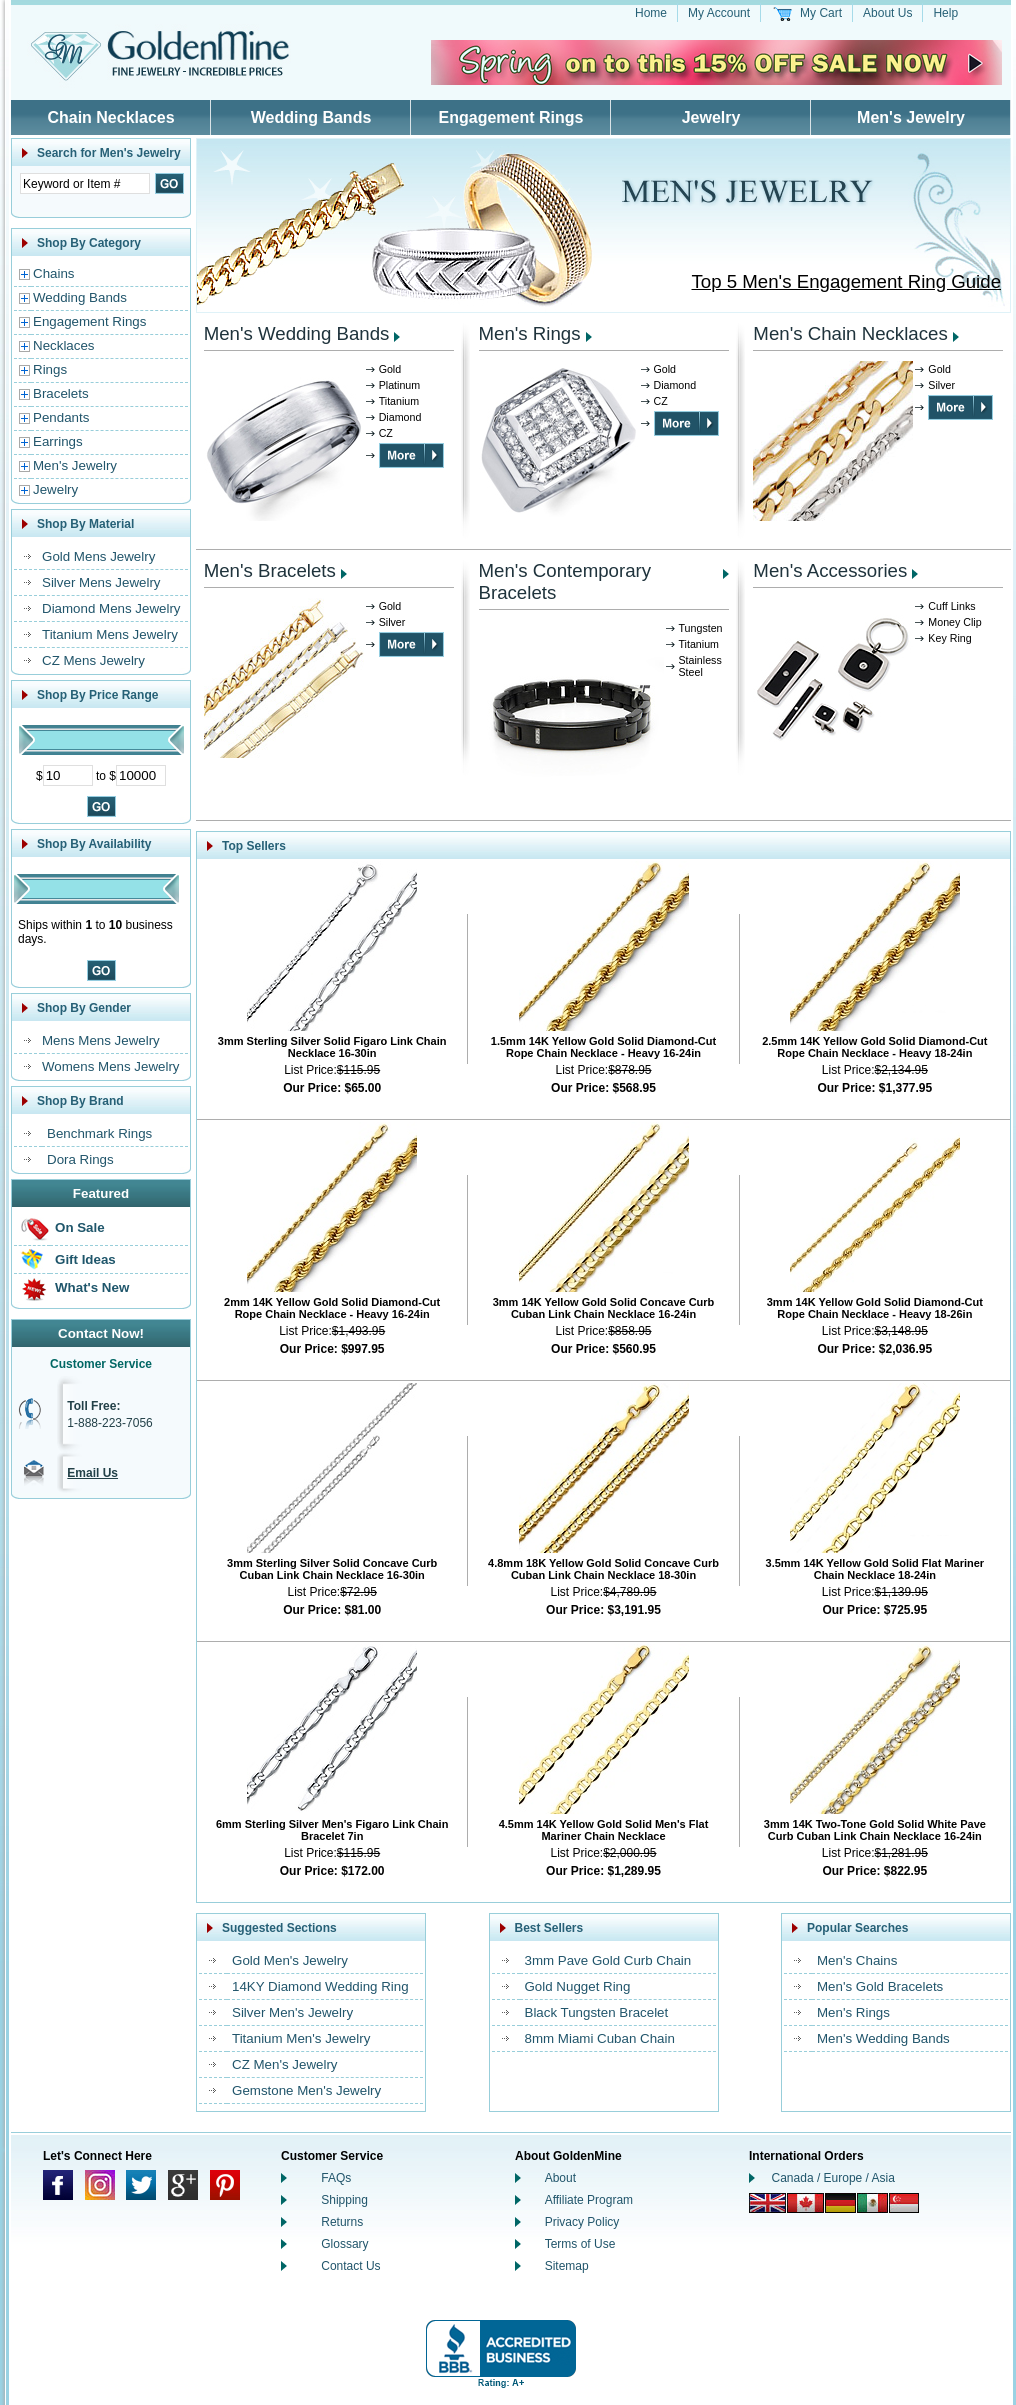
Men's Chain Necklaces (850, 333)
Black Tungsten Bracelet (597, 2012)
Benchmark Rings (99, 1133)
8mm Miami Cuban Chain (600, 2038)
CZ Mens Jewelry (93, 660)
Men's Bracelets (270, 570)
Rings (50, 369)
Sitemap (567, 2266)
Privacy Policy (582, 2222)
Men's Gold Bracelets (880, 1986)
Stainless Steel (700, 666)
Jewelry (711, 117)
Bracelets (61, 393)
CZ (386, 433)
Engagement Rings (511, 117)
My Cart (821, 13)
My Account (719, 13)
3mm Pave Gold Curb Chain (608, 1960)
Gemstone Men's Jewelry (306, 2090)
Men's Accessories (830, 570)
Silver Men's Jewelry (292, 2012)
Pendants (61, 417)
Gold (390, 369)
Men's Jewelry (911, 117)
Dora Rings (80, 1159)
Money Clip (954, 622)
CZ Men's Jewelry (285, 2064)
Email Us (92, 1473)
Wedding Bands (311, 117)
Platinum (399, 385)
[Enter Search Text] (85, 183)
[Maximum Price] (141, 775)
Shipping (344, 2200)
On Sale (80, 1227)
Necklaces (63, 345)
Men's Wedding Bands (297, 333)
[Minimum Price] (68, 775)
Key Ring (949, 638)
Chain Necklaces (110, 117)
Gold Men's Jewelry (290, 1960)
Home (651, 13)
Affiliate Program (589, 2200)
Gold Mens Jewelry (98, 556)
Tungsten (701, 628)
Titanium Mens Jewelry (110, 634)
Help (945, 13)
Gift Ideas (85, 1259)
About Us (887, 13)
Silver (941, 385)
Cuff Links (951, 606)
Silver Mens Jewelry (101, 582)
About (560, 2178)
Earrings (58, 441)
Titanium (399, 401)
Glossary (344, 2244)
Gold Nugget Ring (578, 1986)
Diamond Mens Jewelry (111, 608)
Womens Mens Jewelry (111, 1066)
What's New (92, 1287)
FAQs (336, 2178)
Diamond (400, 417)
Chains (54, 273)
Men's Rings (530, 333)
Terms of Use (580, 2244)
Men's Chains (857, 1960)
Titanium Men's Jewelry (301, 2038)
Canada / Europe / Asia (833, 2178)
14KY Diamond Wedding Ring (320, 1986)
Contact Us (350, 2266)
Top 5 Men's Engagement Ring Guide (847, 281)
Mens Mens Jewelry (101, 1040)
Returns (342, 2222)
